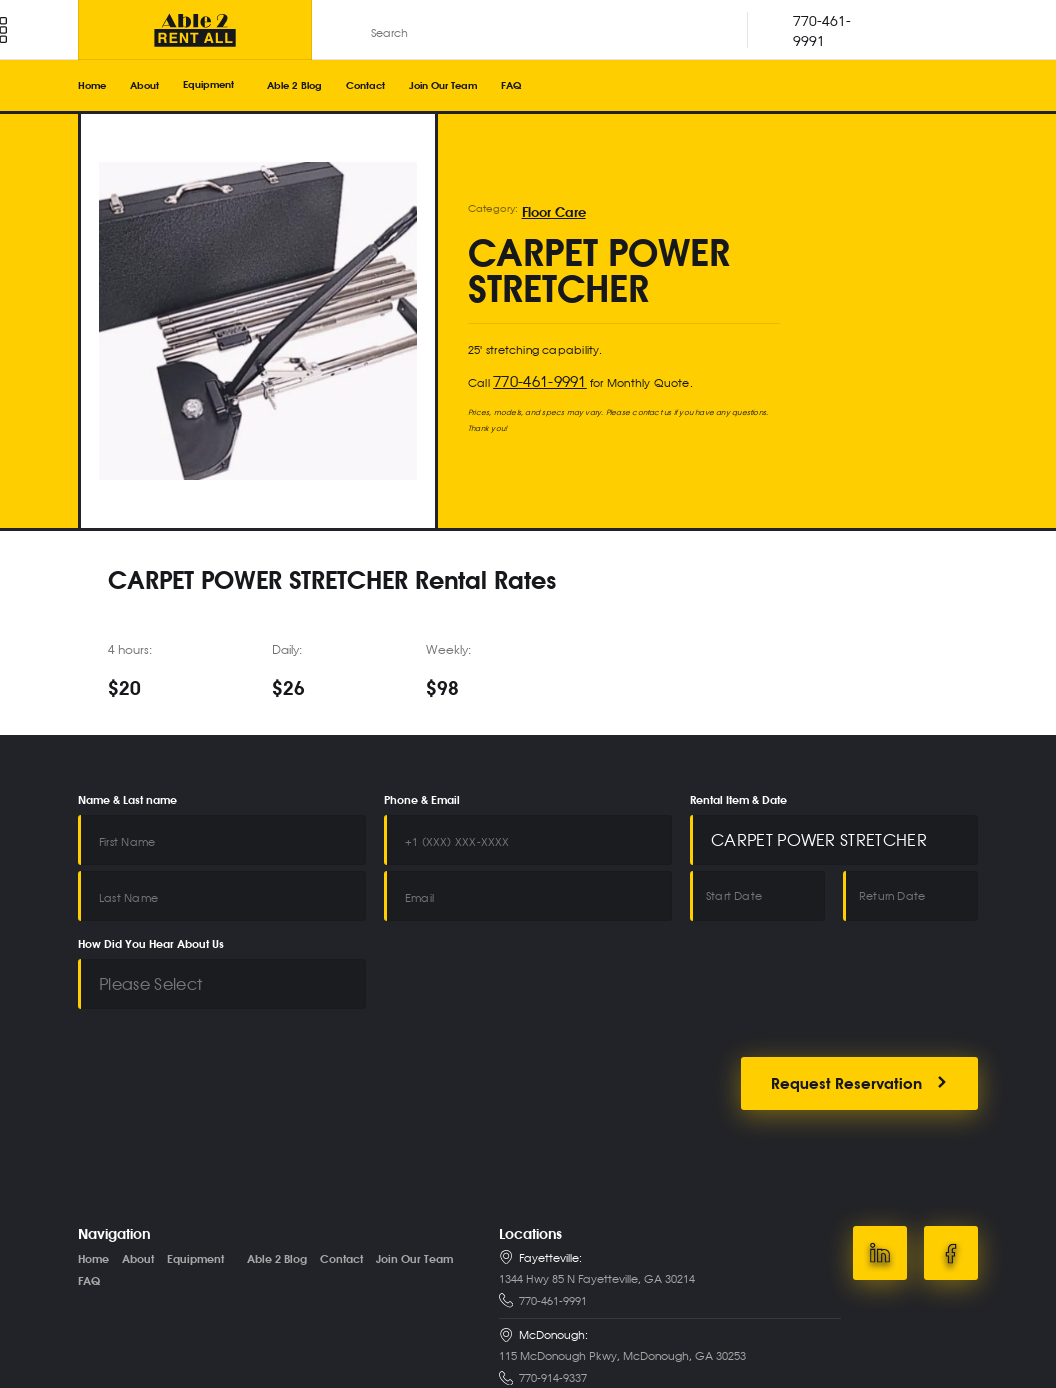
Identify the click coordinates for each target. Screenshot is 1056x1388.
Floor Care (546, 214)
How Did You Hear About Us (151, 917)
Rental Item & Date (738, 801)
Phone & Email (422, 801)
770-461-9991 (528, 376)
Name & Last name (127, 801)
